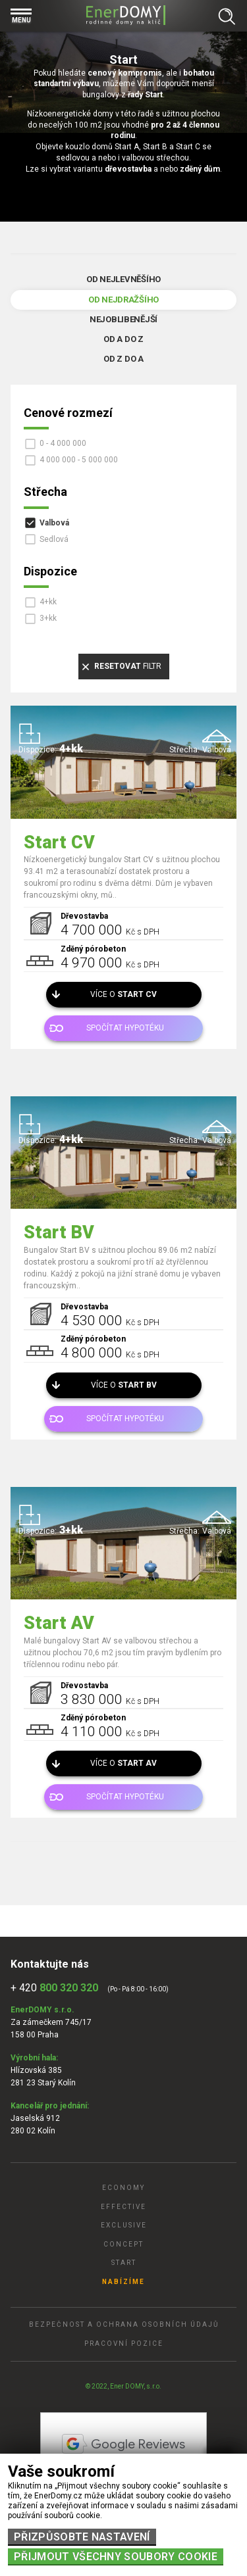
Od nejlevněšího (123, 279)
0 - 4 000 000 (63, 443)
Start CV (59, 842)
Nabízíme (123, 2281)
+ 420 (54, 1987)
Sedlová (54, 539)
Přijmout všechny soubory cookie (115, 2556)
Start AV (59, 1623)
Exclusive (124, 2225)
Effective (123, 2206)
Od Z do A (123, 359)
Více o (123, 994)
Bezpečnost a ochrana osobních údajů (124, 2324)
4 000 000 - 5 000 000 (79, 459)
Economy (123, 2187)
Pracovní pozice (123, 2343)
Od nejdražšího (123, 299)
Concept (123, 2244)
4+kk (48, 601)
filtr (127, 666)
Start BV (59, 1232)
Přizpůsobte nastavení (82, 2537)
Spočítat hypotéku (125, 1028)
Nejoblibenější (123, 319)
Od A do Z (123, 339)
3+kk (48, 618)
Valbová (54, 522)
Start (123, 2262)
